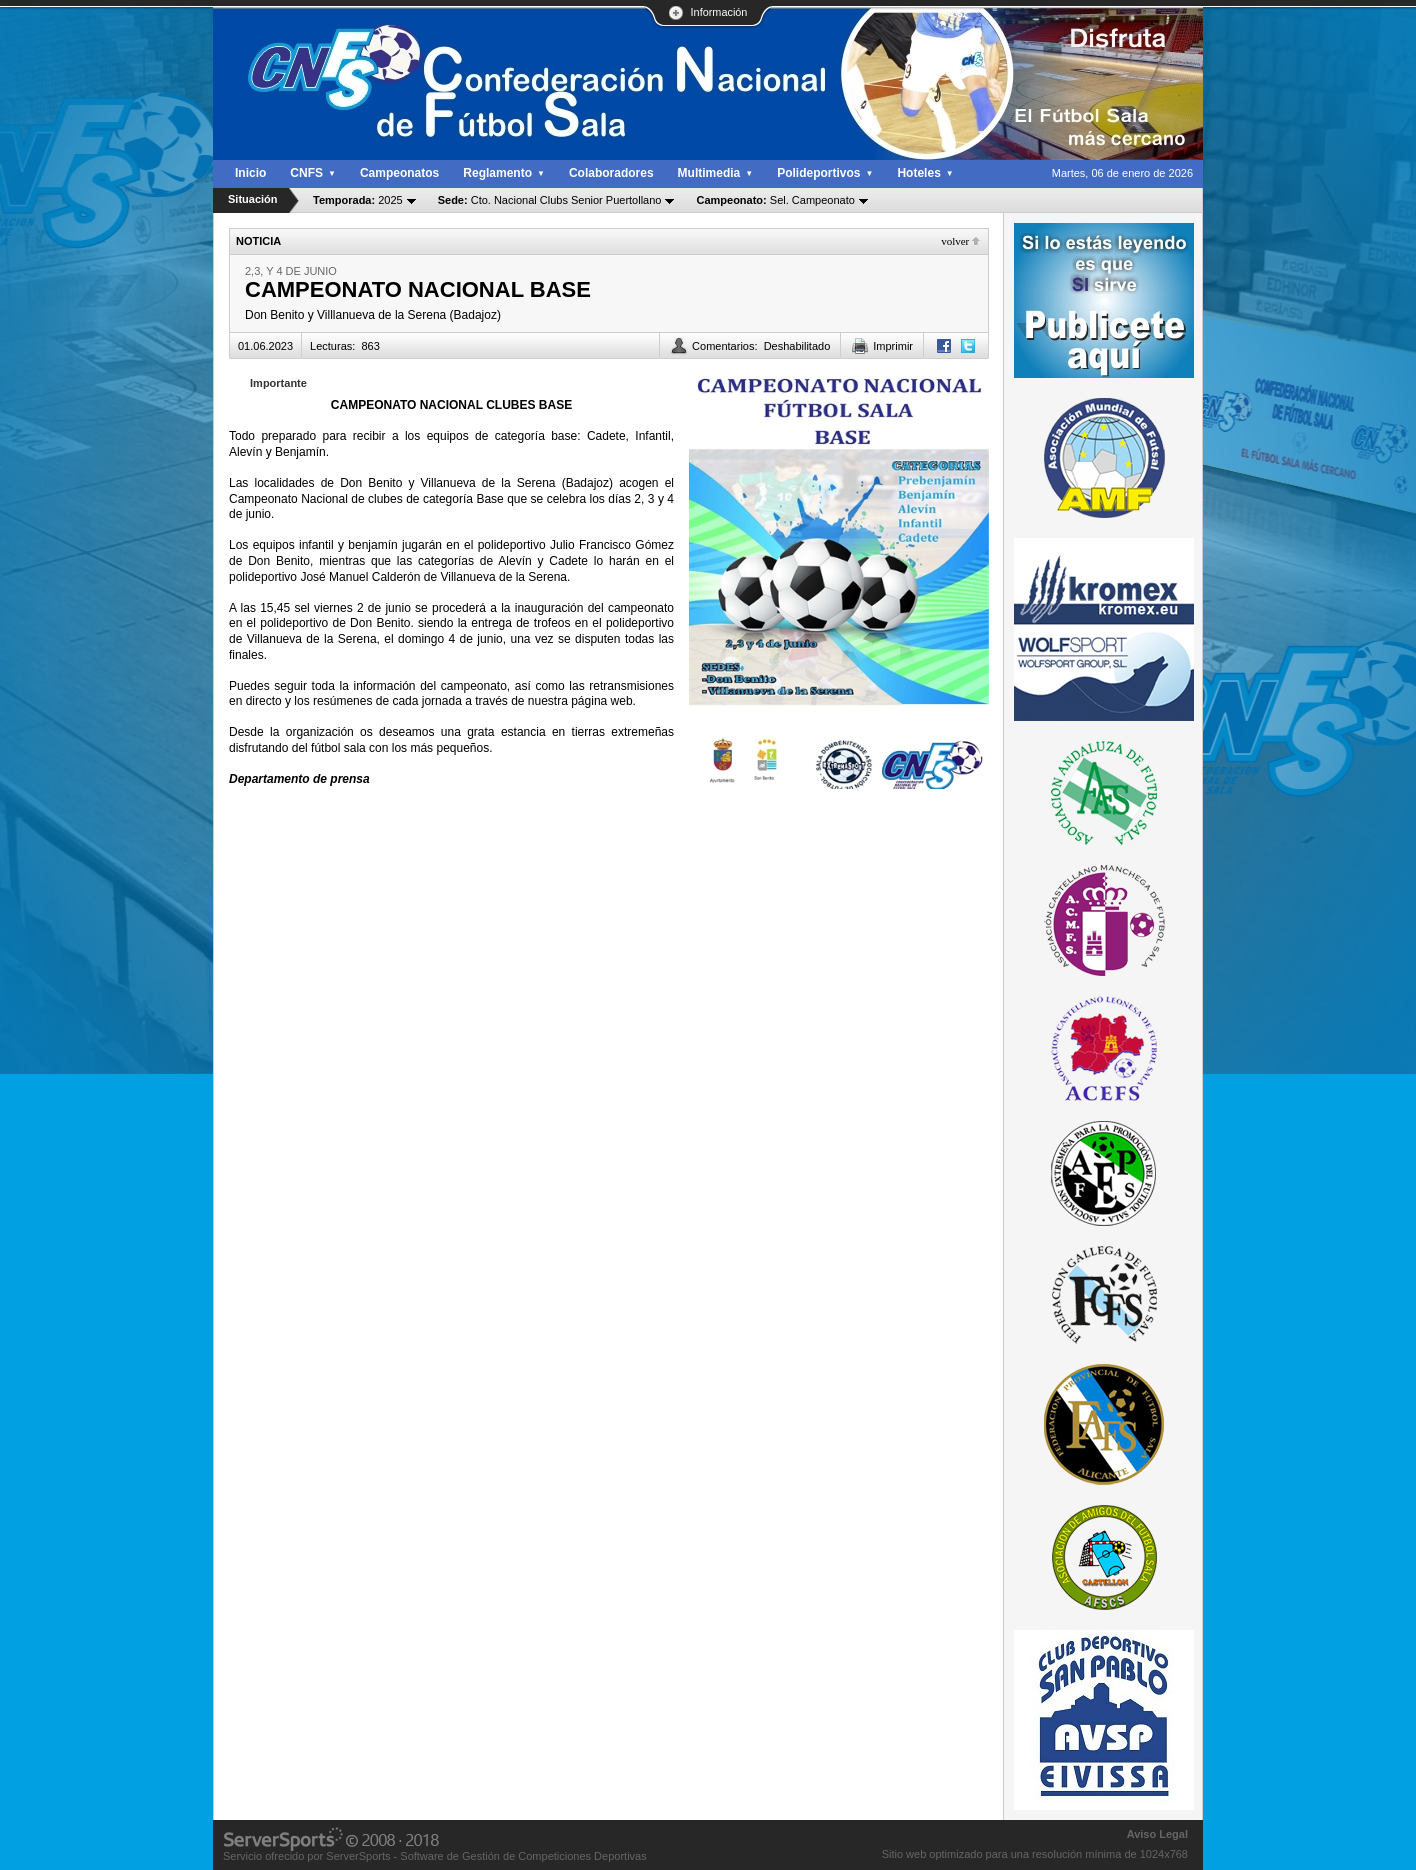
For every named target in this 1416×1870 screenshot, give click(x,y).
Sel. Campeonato (775, 200)
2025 (358, 200)
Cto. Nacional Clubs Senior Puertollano (550, 200)
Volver (955, 241)
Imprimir (893, 346)
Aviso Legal (1157, 1834)
